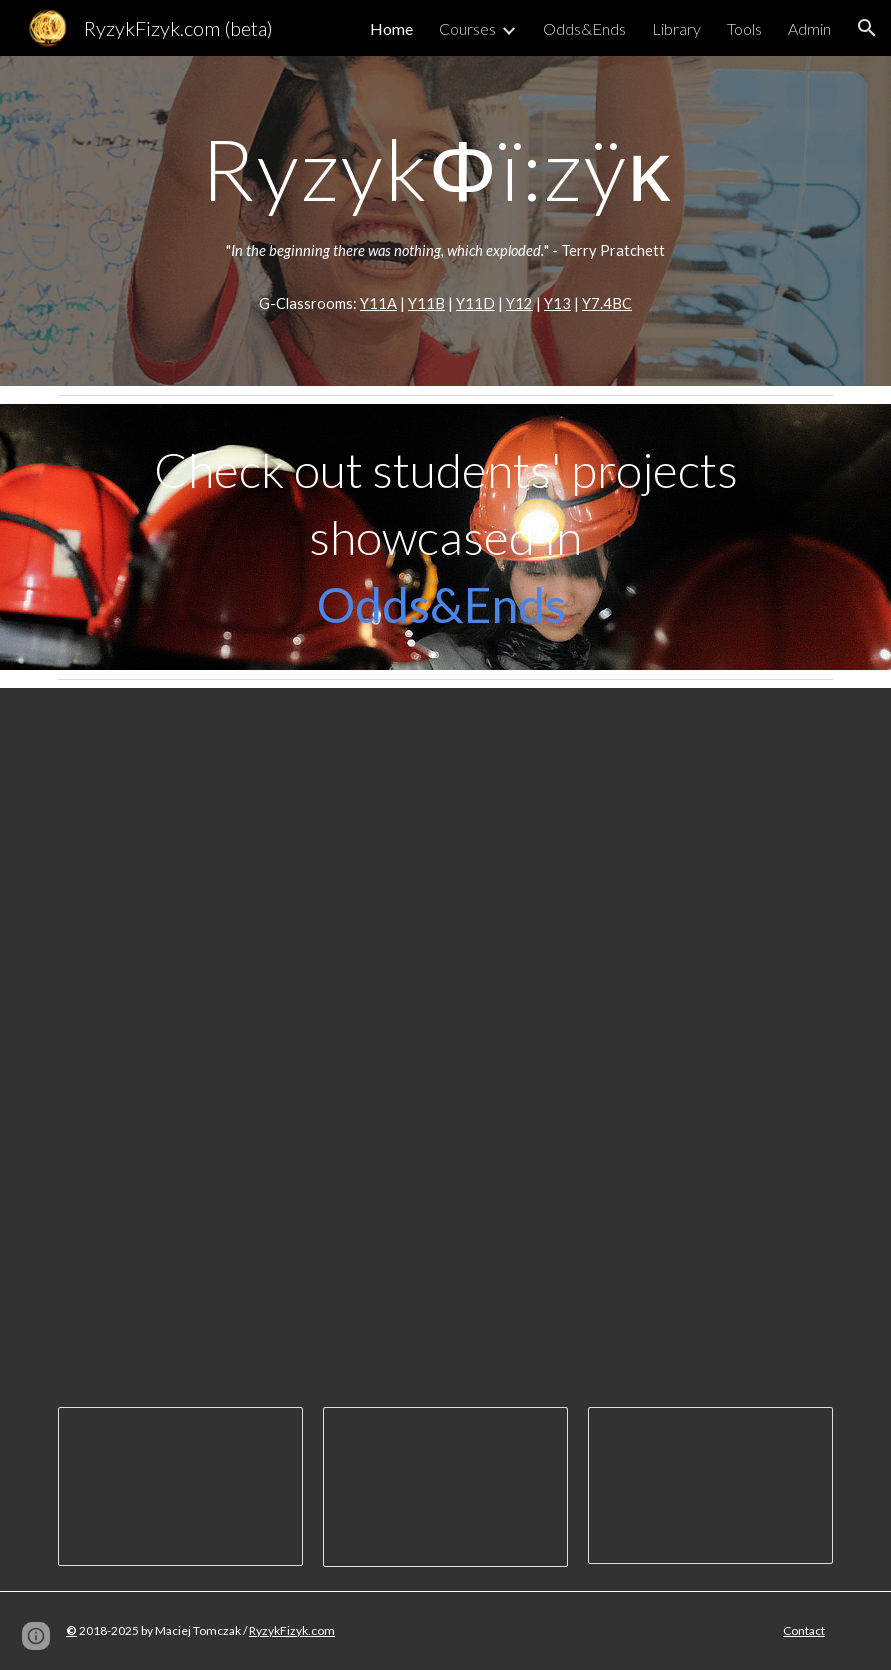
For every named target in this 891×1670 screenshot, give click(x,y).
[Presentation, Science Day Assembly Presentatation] (180, 1486)
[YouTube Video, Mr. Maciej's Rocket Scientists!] (445, 905)
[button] (867, 28)
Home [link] (391, 28)
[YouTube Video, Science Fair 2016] (247, 1252)
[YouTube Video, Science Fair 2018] (644, 1252)
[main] (445, 168)
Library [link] (676, 28)
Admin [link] (809, 28)
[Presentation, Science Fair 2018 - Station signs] (710, 1486)
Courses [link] (467, 28)
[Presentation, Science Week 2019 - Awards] (445, 1487)
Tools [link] (744, 28)
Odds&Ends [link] (584, 28)
